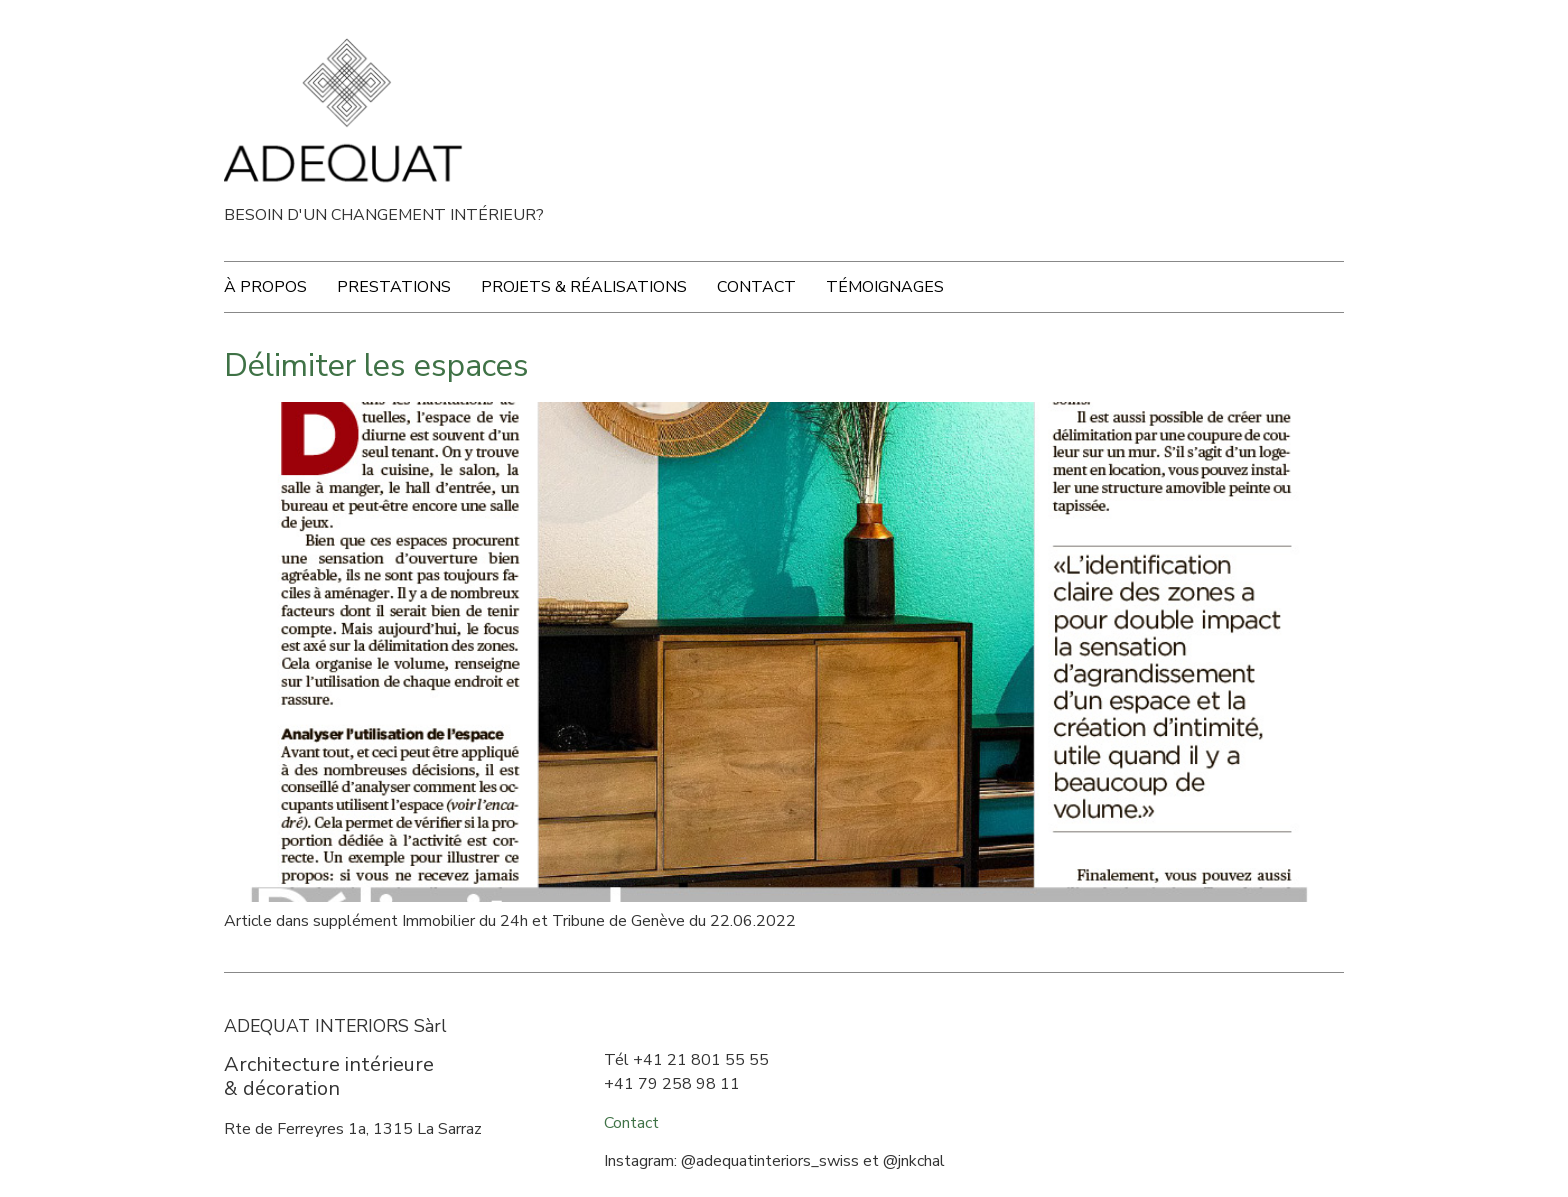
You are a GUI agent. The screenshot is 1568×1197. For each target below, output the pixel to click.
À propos (265, 287)
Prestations (394, 287)
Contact (756, 287)
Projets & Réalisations (584, 287)
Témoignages (885, 287)
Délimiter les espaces (376, 365)
